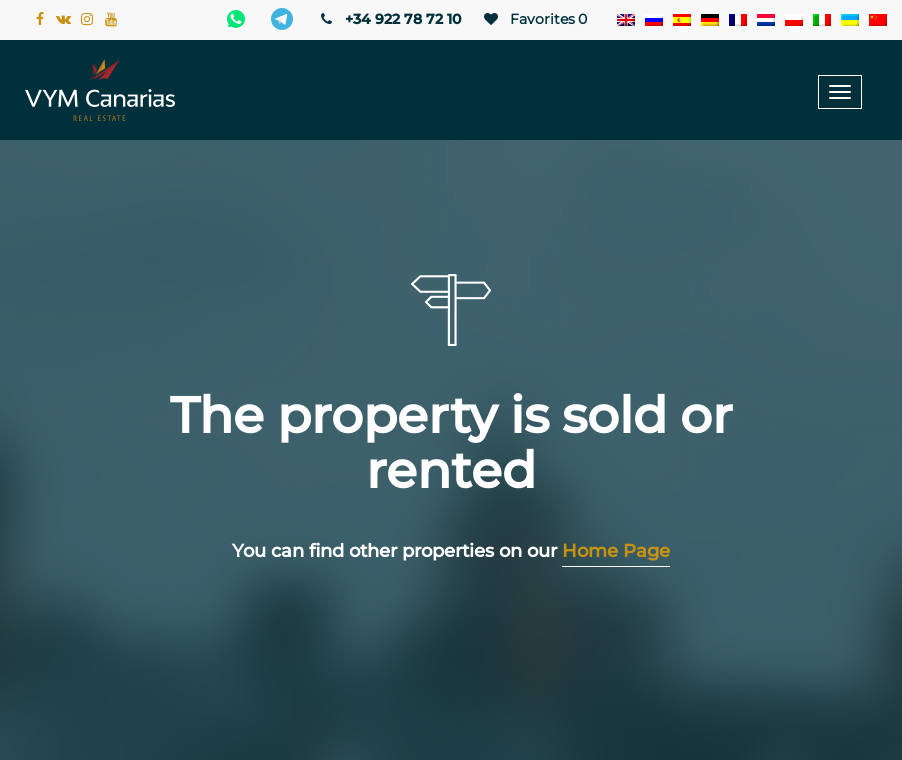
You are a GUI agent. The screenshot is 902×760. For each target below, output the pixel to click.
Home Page (616, 551)
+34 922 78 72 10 (389, 19)
